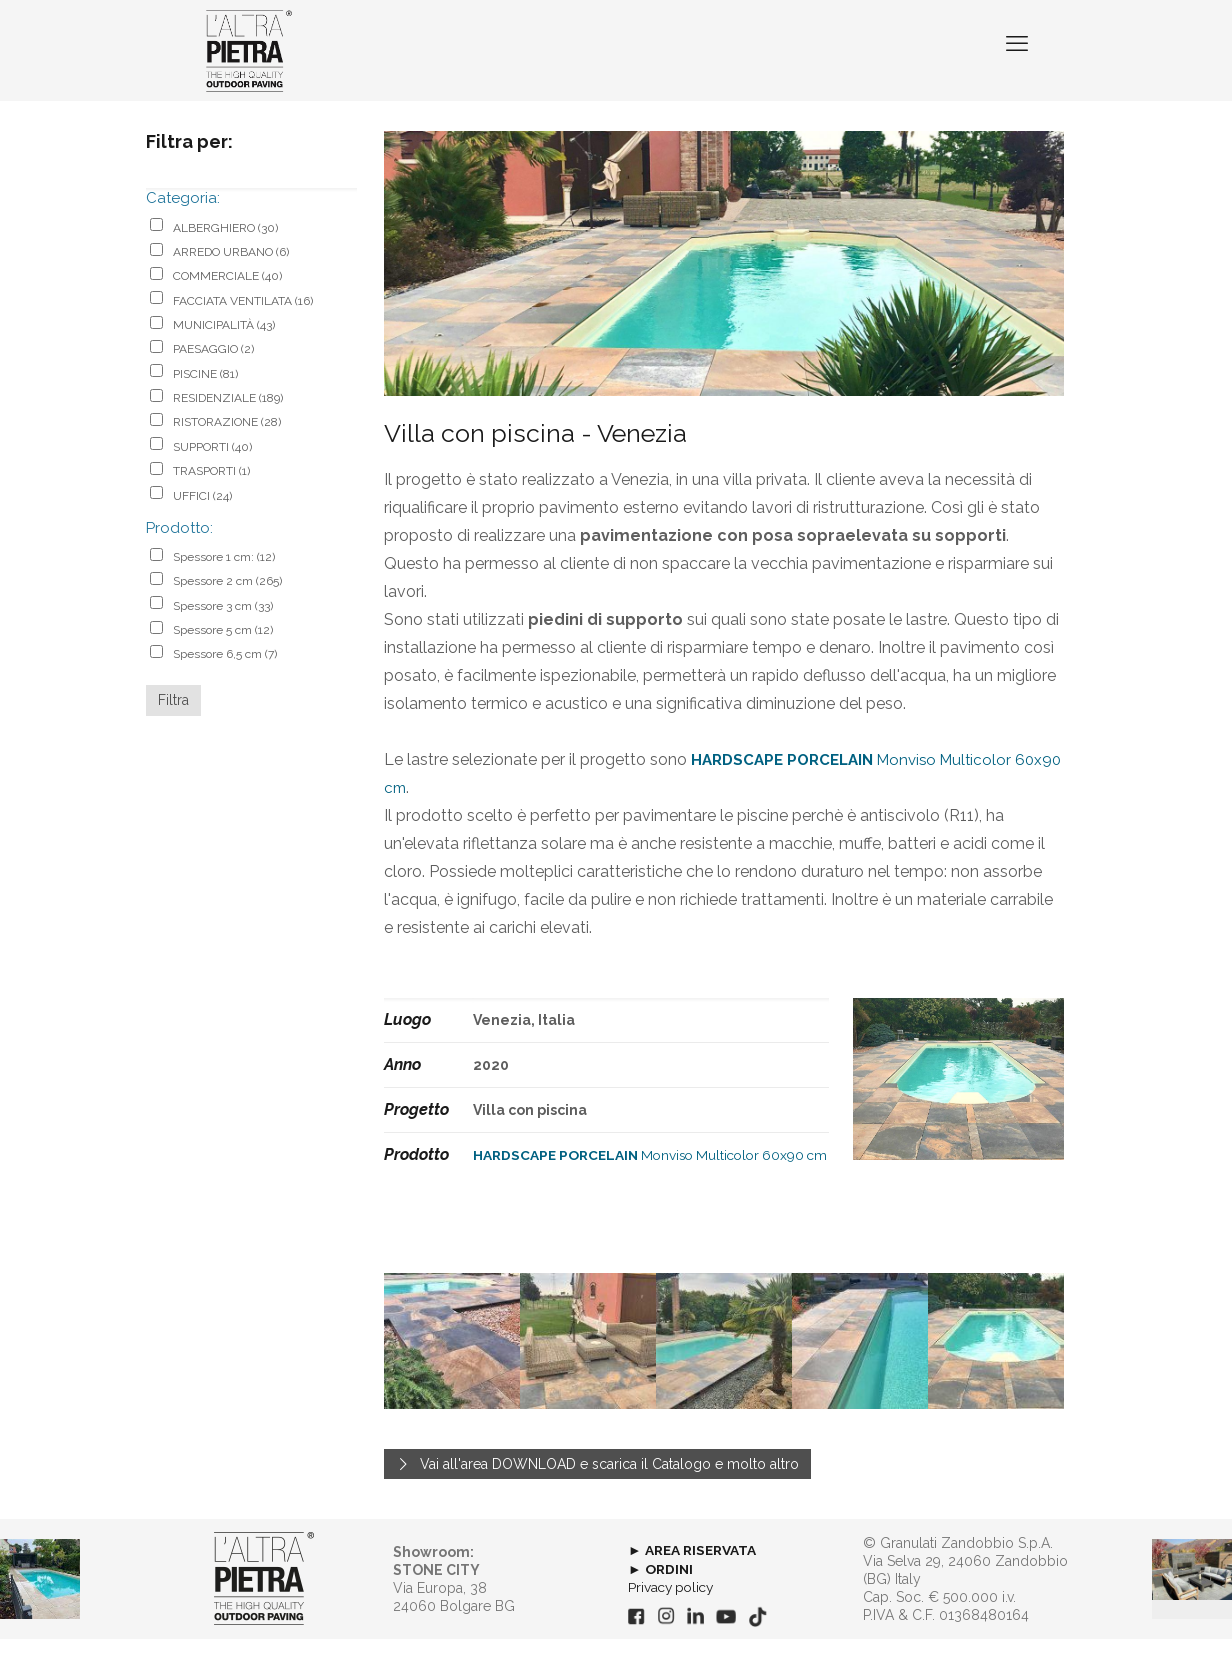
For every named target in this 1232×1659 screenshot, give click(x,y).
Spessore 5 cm (223, 650)
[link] (263, 1599)
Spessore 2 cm (227, 601)
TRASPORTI (211, 491)
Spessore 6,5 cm (225, 674)
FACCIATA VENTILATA (243, 320)
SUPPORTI (212, 467)
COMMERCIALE (227, 296)
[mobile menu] (1015, 60)
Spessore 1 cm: (224, 577)
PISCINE (205, 394)
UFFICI (202, 515)
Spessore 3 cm (223, 625)
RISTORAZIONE (227, 442)
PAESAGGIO (213, 369)
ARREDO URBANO (231, 272)
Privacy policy (673, 1607)
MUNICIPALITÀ (224, 345)
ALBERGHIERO (225, 247)
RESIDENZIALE (228, 418)
